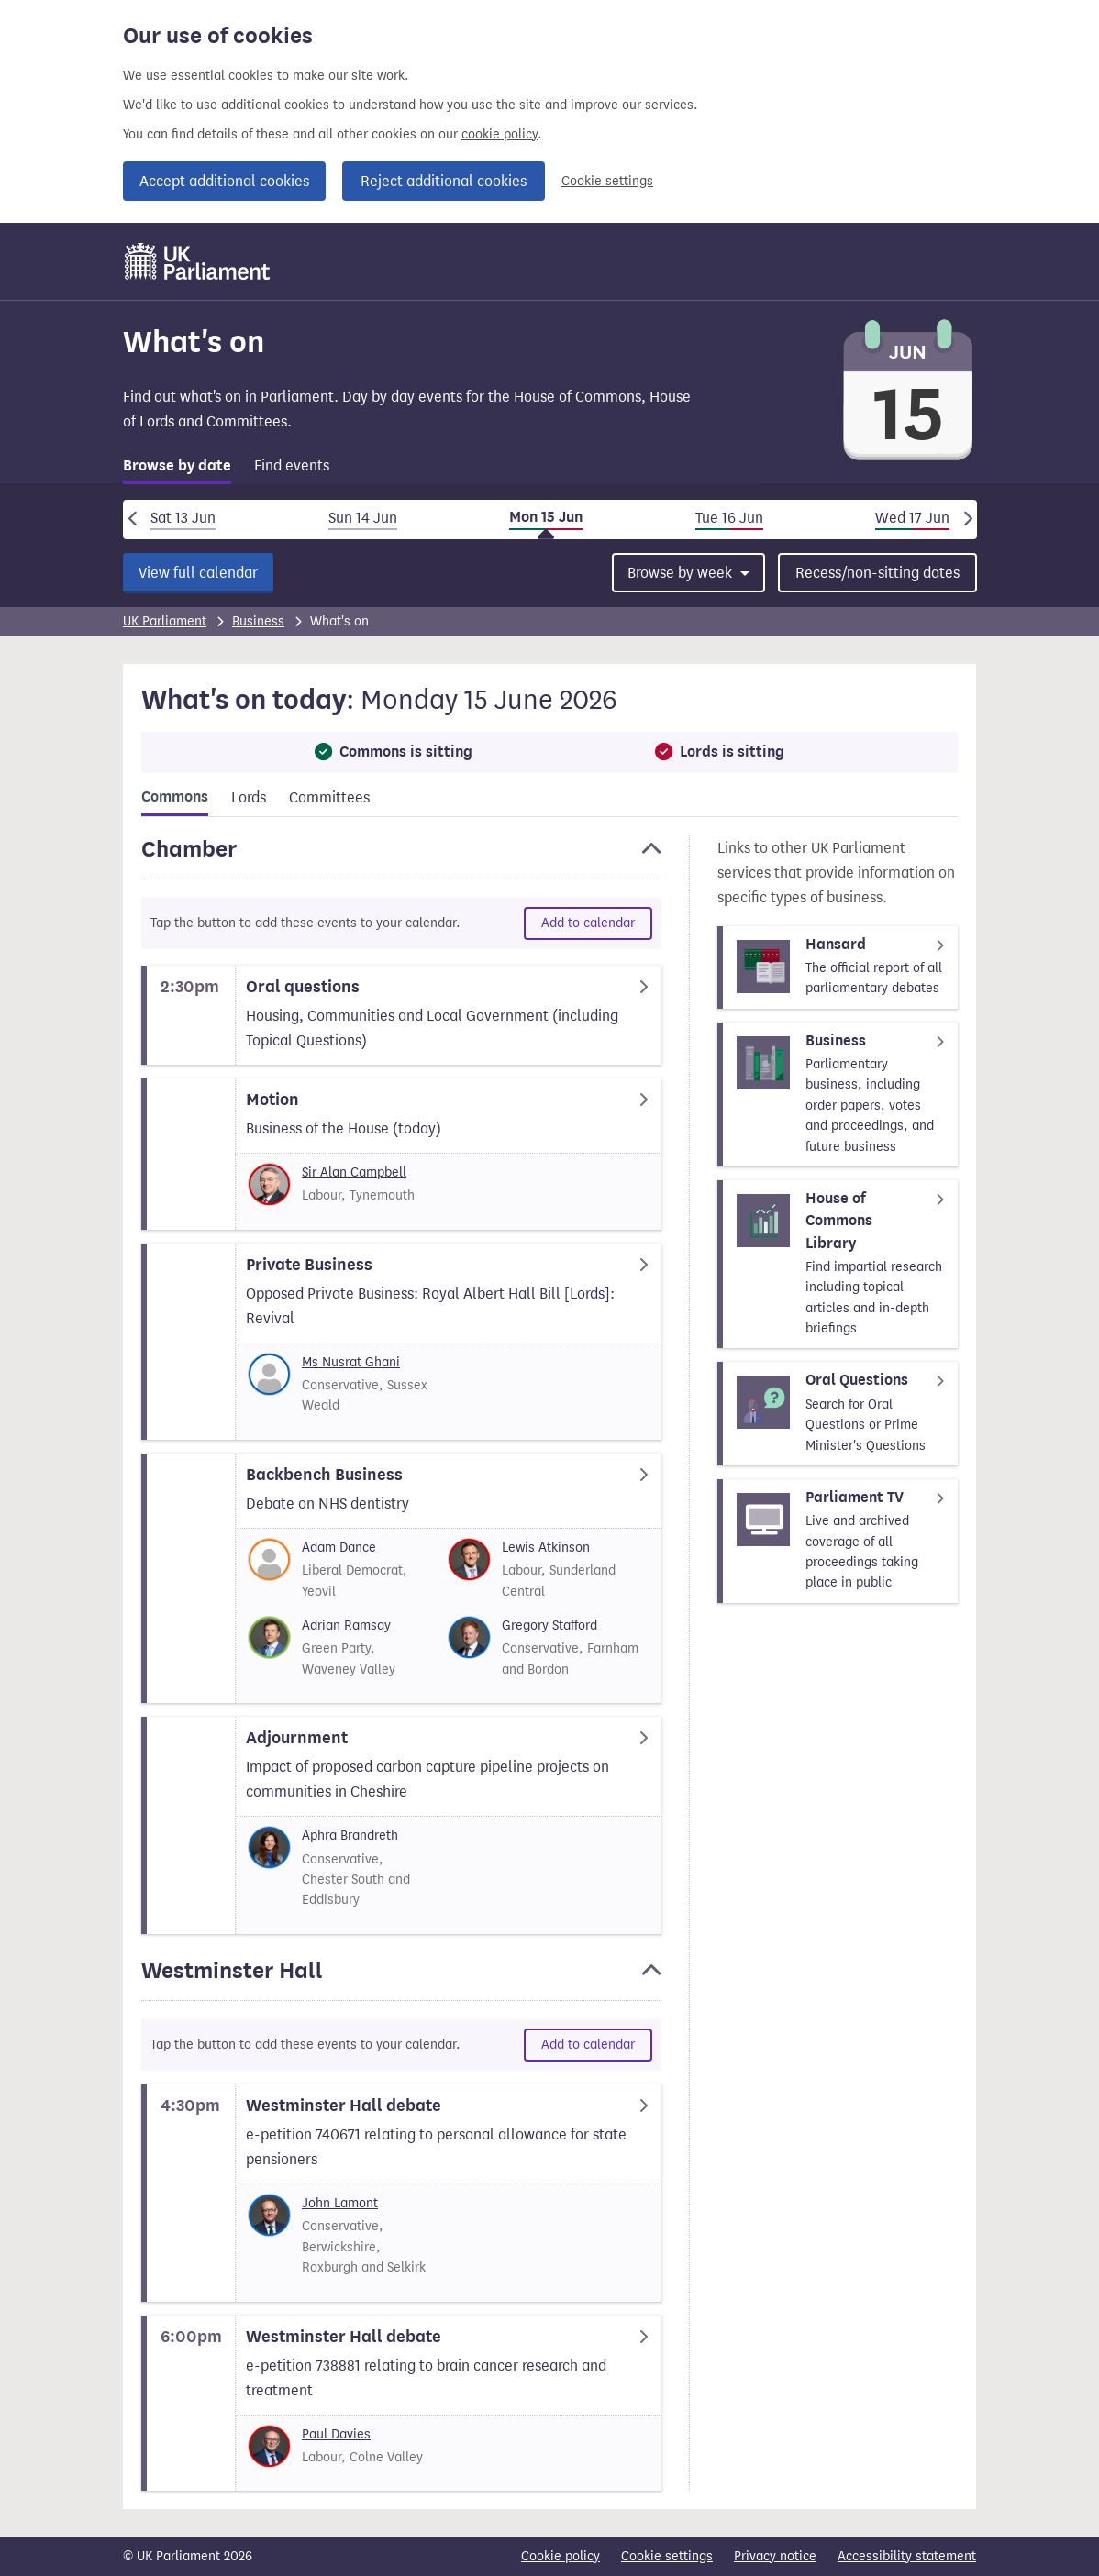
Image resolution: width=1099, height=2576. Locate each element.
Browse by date (177, 466)
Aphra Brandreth (350, 1835)
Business (258, 621)
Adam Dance (339, 1547)
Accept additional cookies (224, 181)
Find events (291, 465)
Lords (248, 797)
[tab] (177, 469)
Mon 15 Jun (546, 517)
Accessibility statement (907, 2556)
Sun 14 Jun (362, 517)
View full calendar (198, 572)
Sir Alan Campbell (354, 1172)
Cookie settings (607, 181)
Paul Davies (336, 2434)
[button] (401, 857)
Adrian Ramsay (346, 1625)
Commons (174, 797)
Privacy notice (775, 2556)
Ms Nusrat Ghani (351, 1362)
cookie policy (499, 134)
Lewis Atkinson (546, 1547)
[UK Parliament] (197, 261)
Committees (329, 797)
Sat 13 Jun (183, 517)
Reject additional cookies (444, 181)
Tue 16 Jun (729, 517)
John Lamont (340, 2203)
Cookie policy (560, 2556)
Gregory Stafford (549, 1625)
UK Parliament (164, 621)
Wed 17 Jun (912, 517)
